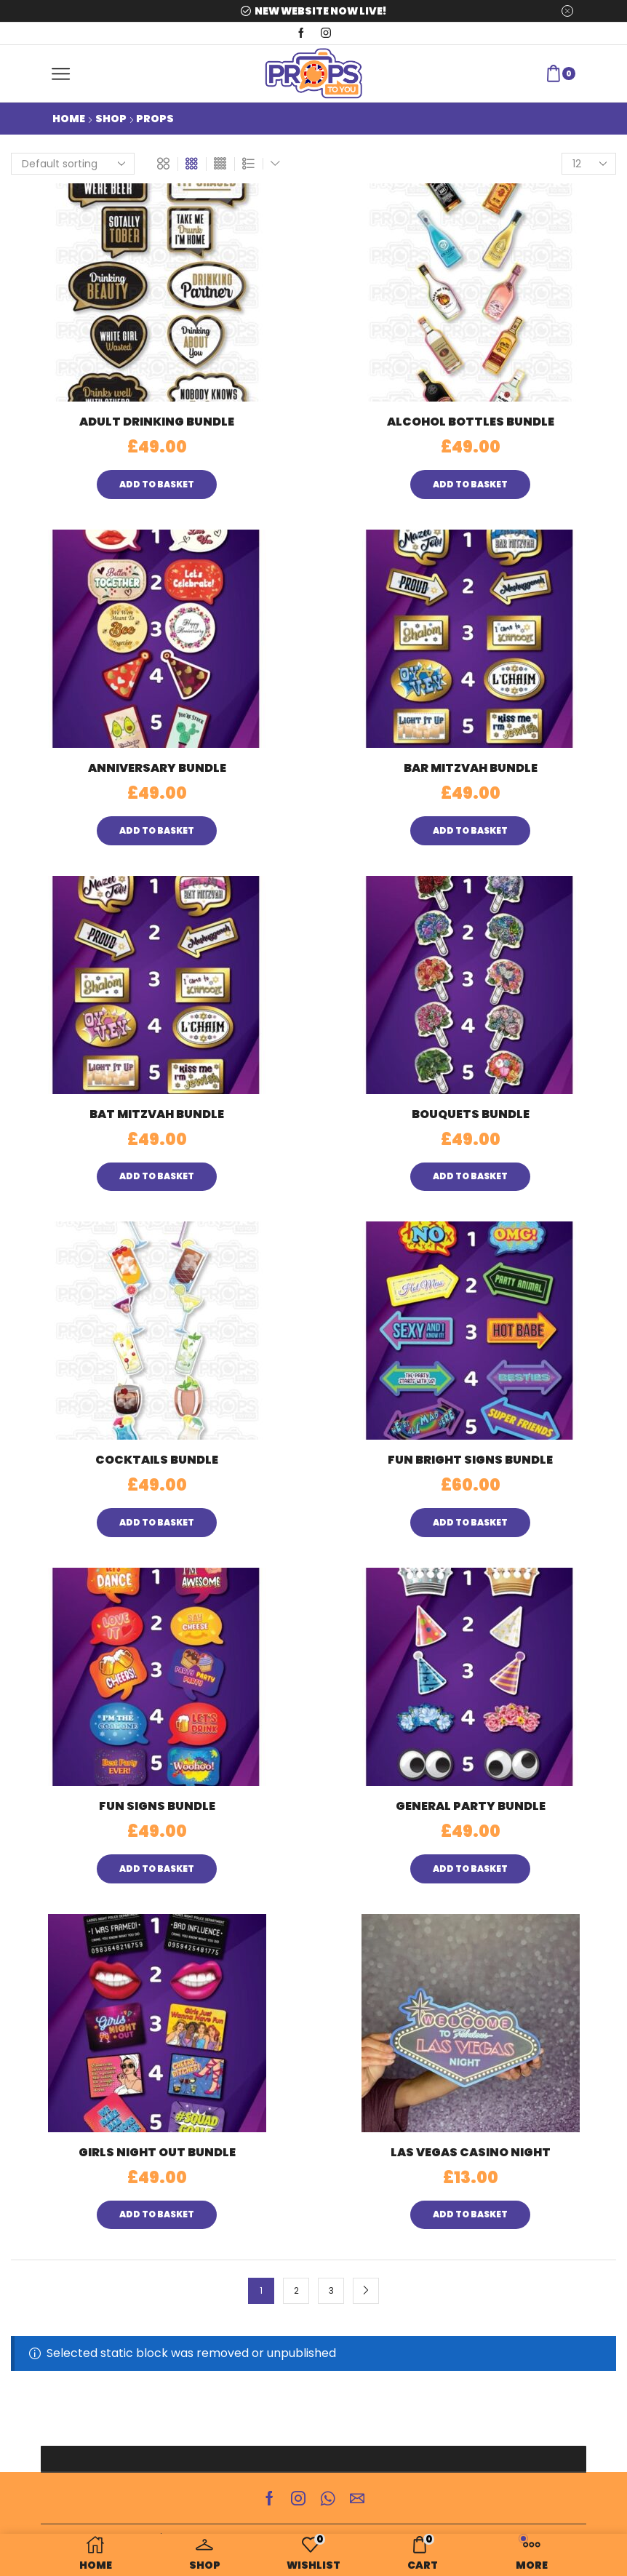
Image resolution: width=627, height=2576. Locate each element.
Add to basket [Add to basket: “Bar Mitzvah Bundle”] (470, 831)
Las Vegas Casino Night (471, 2152)
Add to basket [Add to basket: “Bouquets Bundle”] (470, 1176)
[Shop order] (73, 164)
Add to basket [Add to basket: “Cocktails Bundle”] (156, 1522)
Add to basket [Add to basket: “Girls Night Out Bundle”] (156, 2214)
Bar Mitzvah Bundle (471, 767)
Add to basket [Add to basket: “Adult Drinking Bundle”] (156, 484)
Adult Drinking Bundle (156, 421)
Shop (111, 118)
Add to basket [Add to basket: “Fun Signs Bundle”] (156, 1869)
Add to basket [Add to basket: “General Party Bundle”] (470, 1869)
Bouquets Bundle (471, 1114)
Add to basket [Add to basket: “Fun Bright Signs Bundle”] (470, 1522)
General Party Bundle (471, 1806)
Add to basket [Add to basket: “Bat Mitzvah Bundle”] (156, 1176)
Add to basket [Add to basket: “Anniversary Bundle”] (156, 831)
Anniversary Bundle (157, 767)
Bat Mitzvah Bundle (156, 1114)
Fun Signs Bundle (157, 1806)
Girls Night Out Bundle (157, 2152)
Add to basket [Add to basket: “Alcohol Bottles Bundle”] (470, 484)
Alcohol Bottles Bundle (470, 421)
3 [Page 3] (331, 2291)
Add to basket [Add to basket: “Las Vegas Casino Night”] (470, 2214)
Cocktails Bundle (156, 1459)
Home (68, 118)
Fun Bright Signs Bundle (470, 1459)
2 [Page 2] (296, 2291)
